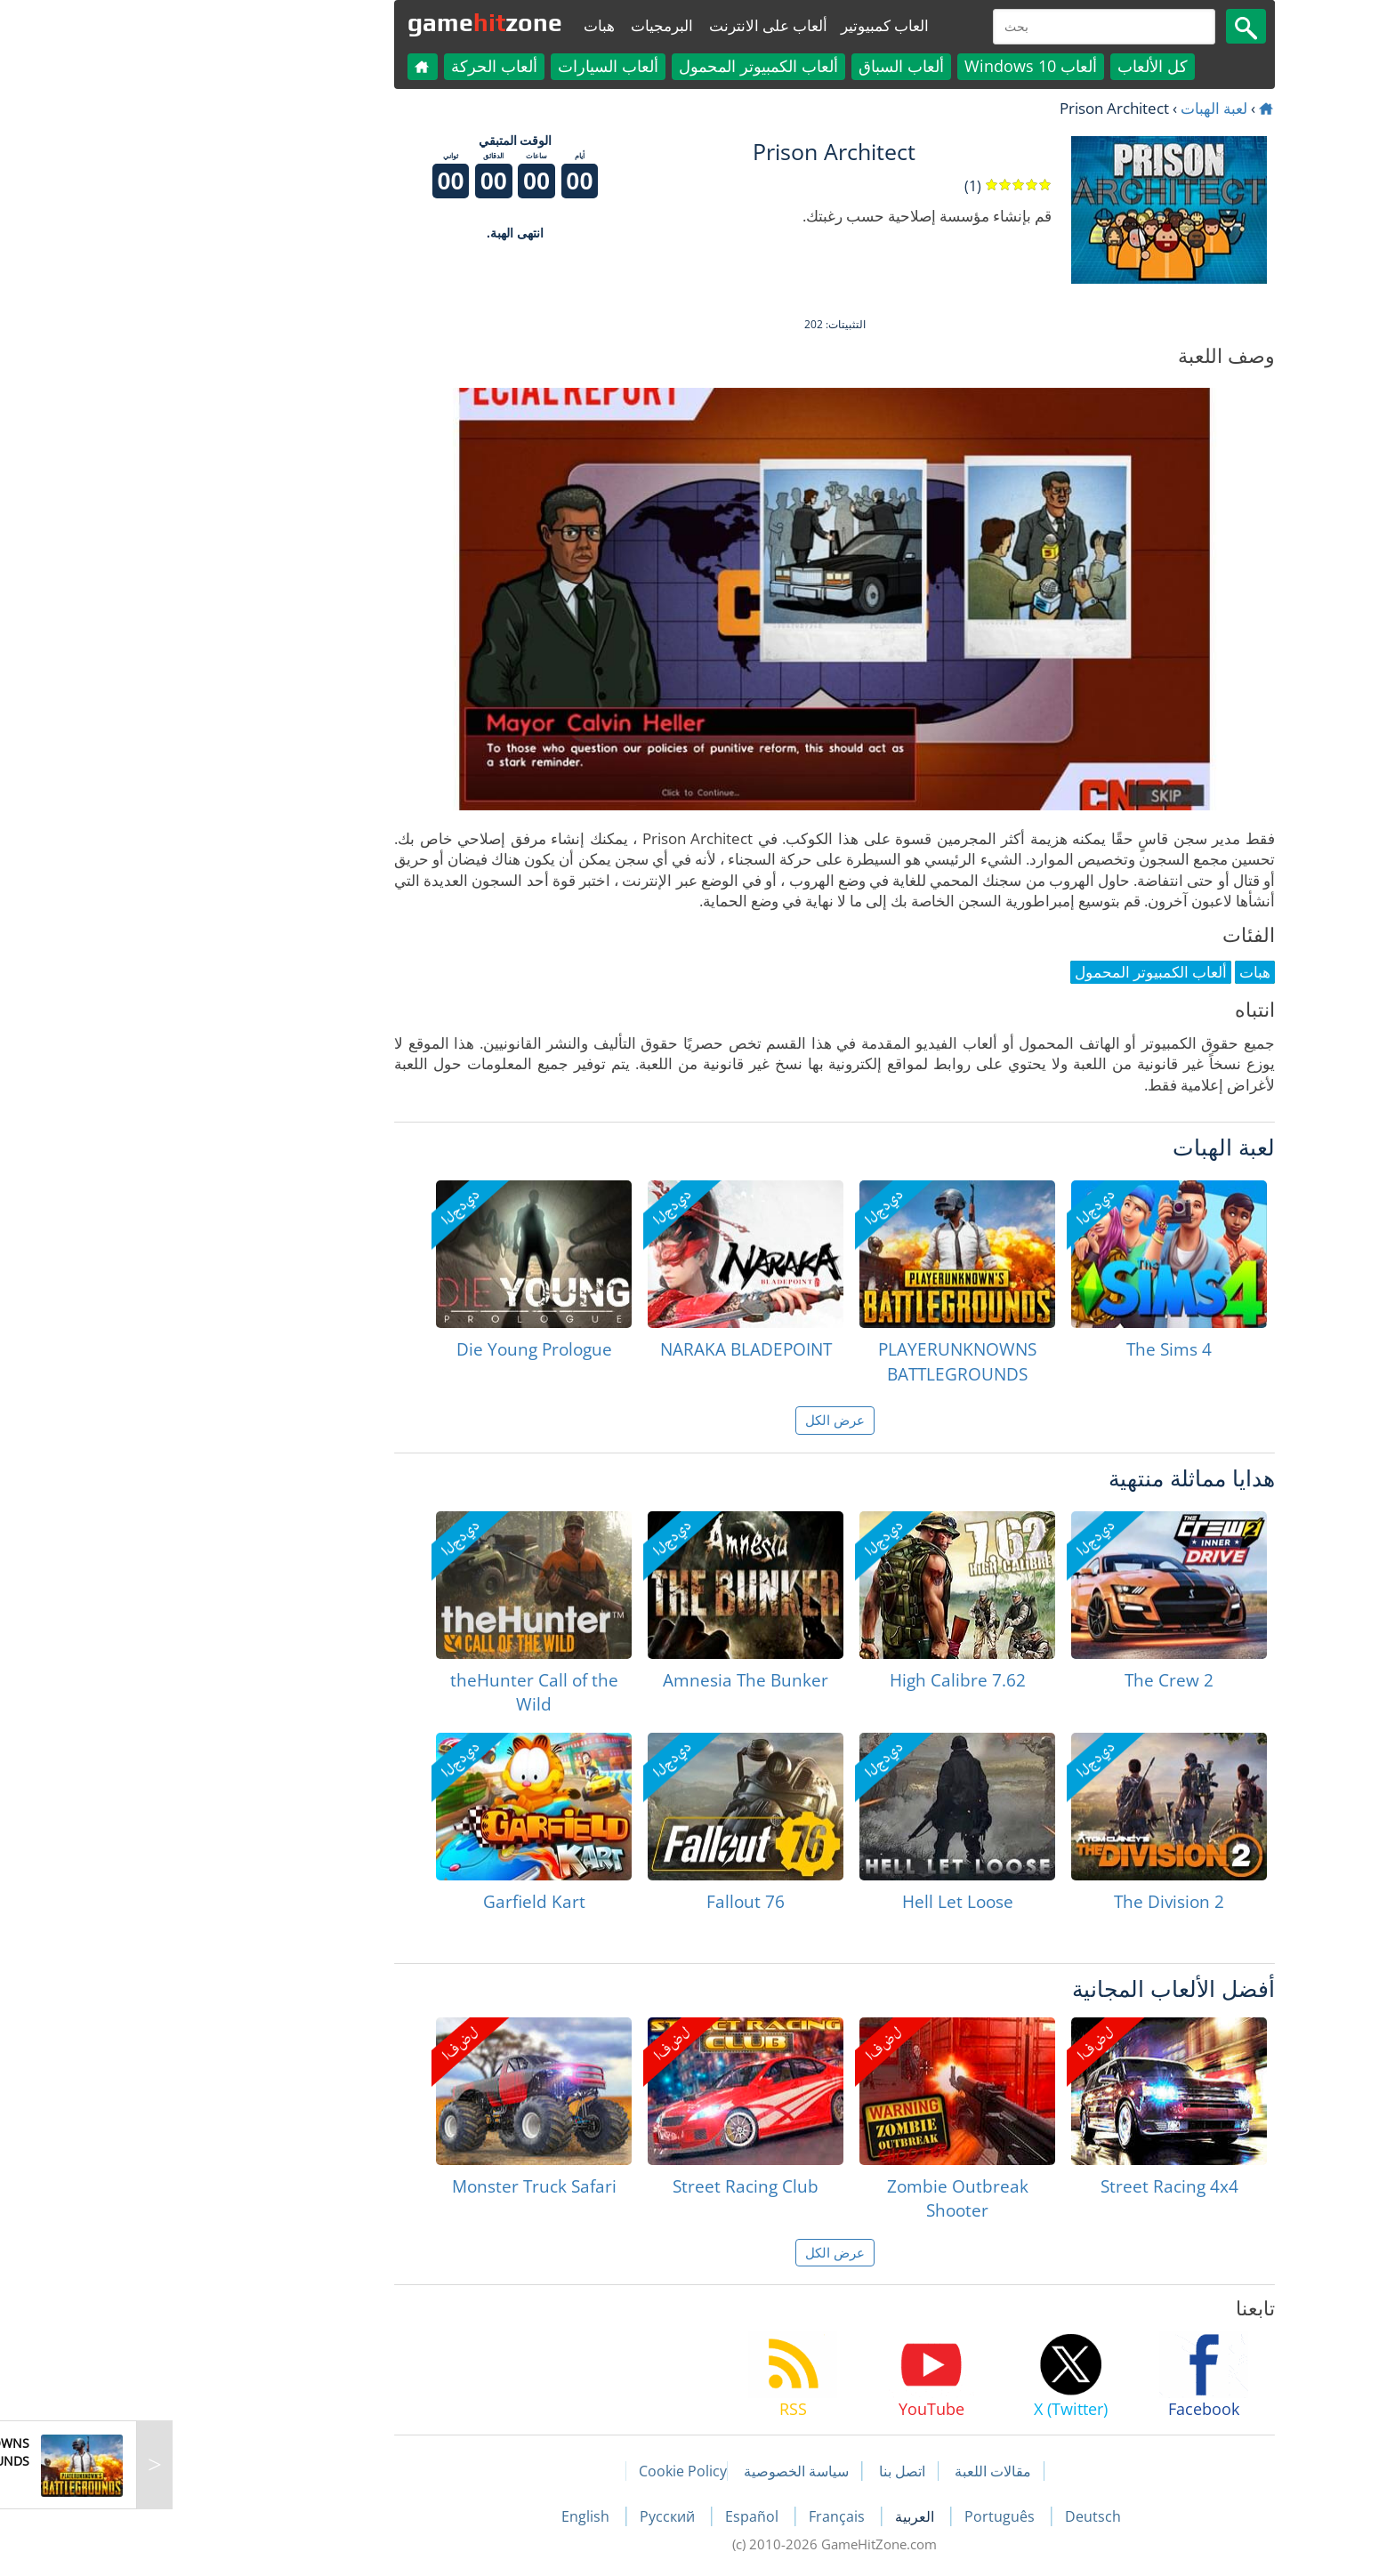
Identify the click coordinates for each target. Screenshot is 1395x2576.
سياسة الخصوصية (659, 2471)
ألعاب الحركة (357, 65)
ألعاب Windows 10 (893, 65)
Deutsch (956, 2516)
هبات (462, 25)
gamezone (347, 22)
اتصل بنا (765, 2471)
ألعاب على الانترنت (631, 25)
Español (616, 2516)
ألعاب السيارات (471, 65)
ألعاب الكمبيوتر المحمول (621, 65)
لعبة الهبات (1077, 108)
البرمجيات (525, 25)
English (450, 2516)
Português (864, 2516)
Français (701, 2516)
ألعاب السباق (764, 65)
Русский (532, 2516)
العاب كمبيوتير (748, 25)
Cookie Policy (546, 2471)
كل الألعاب (1015, 65)
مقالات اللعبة (856, 2471)
